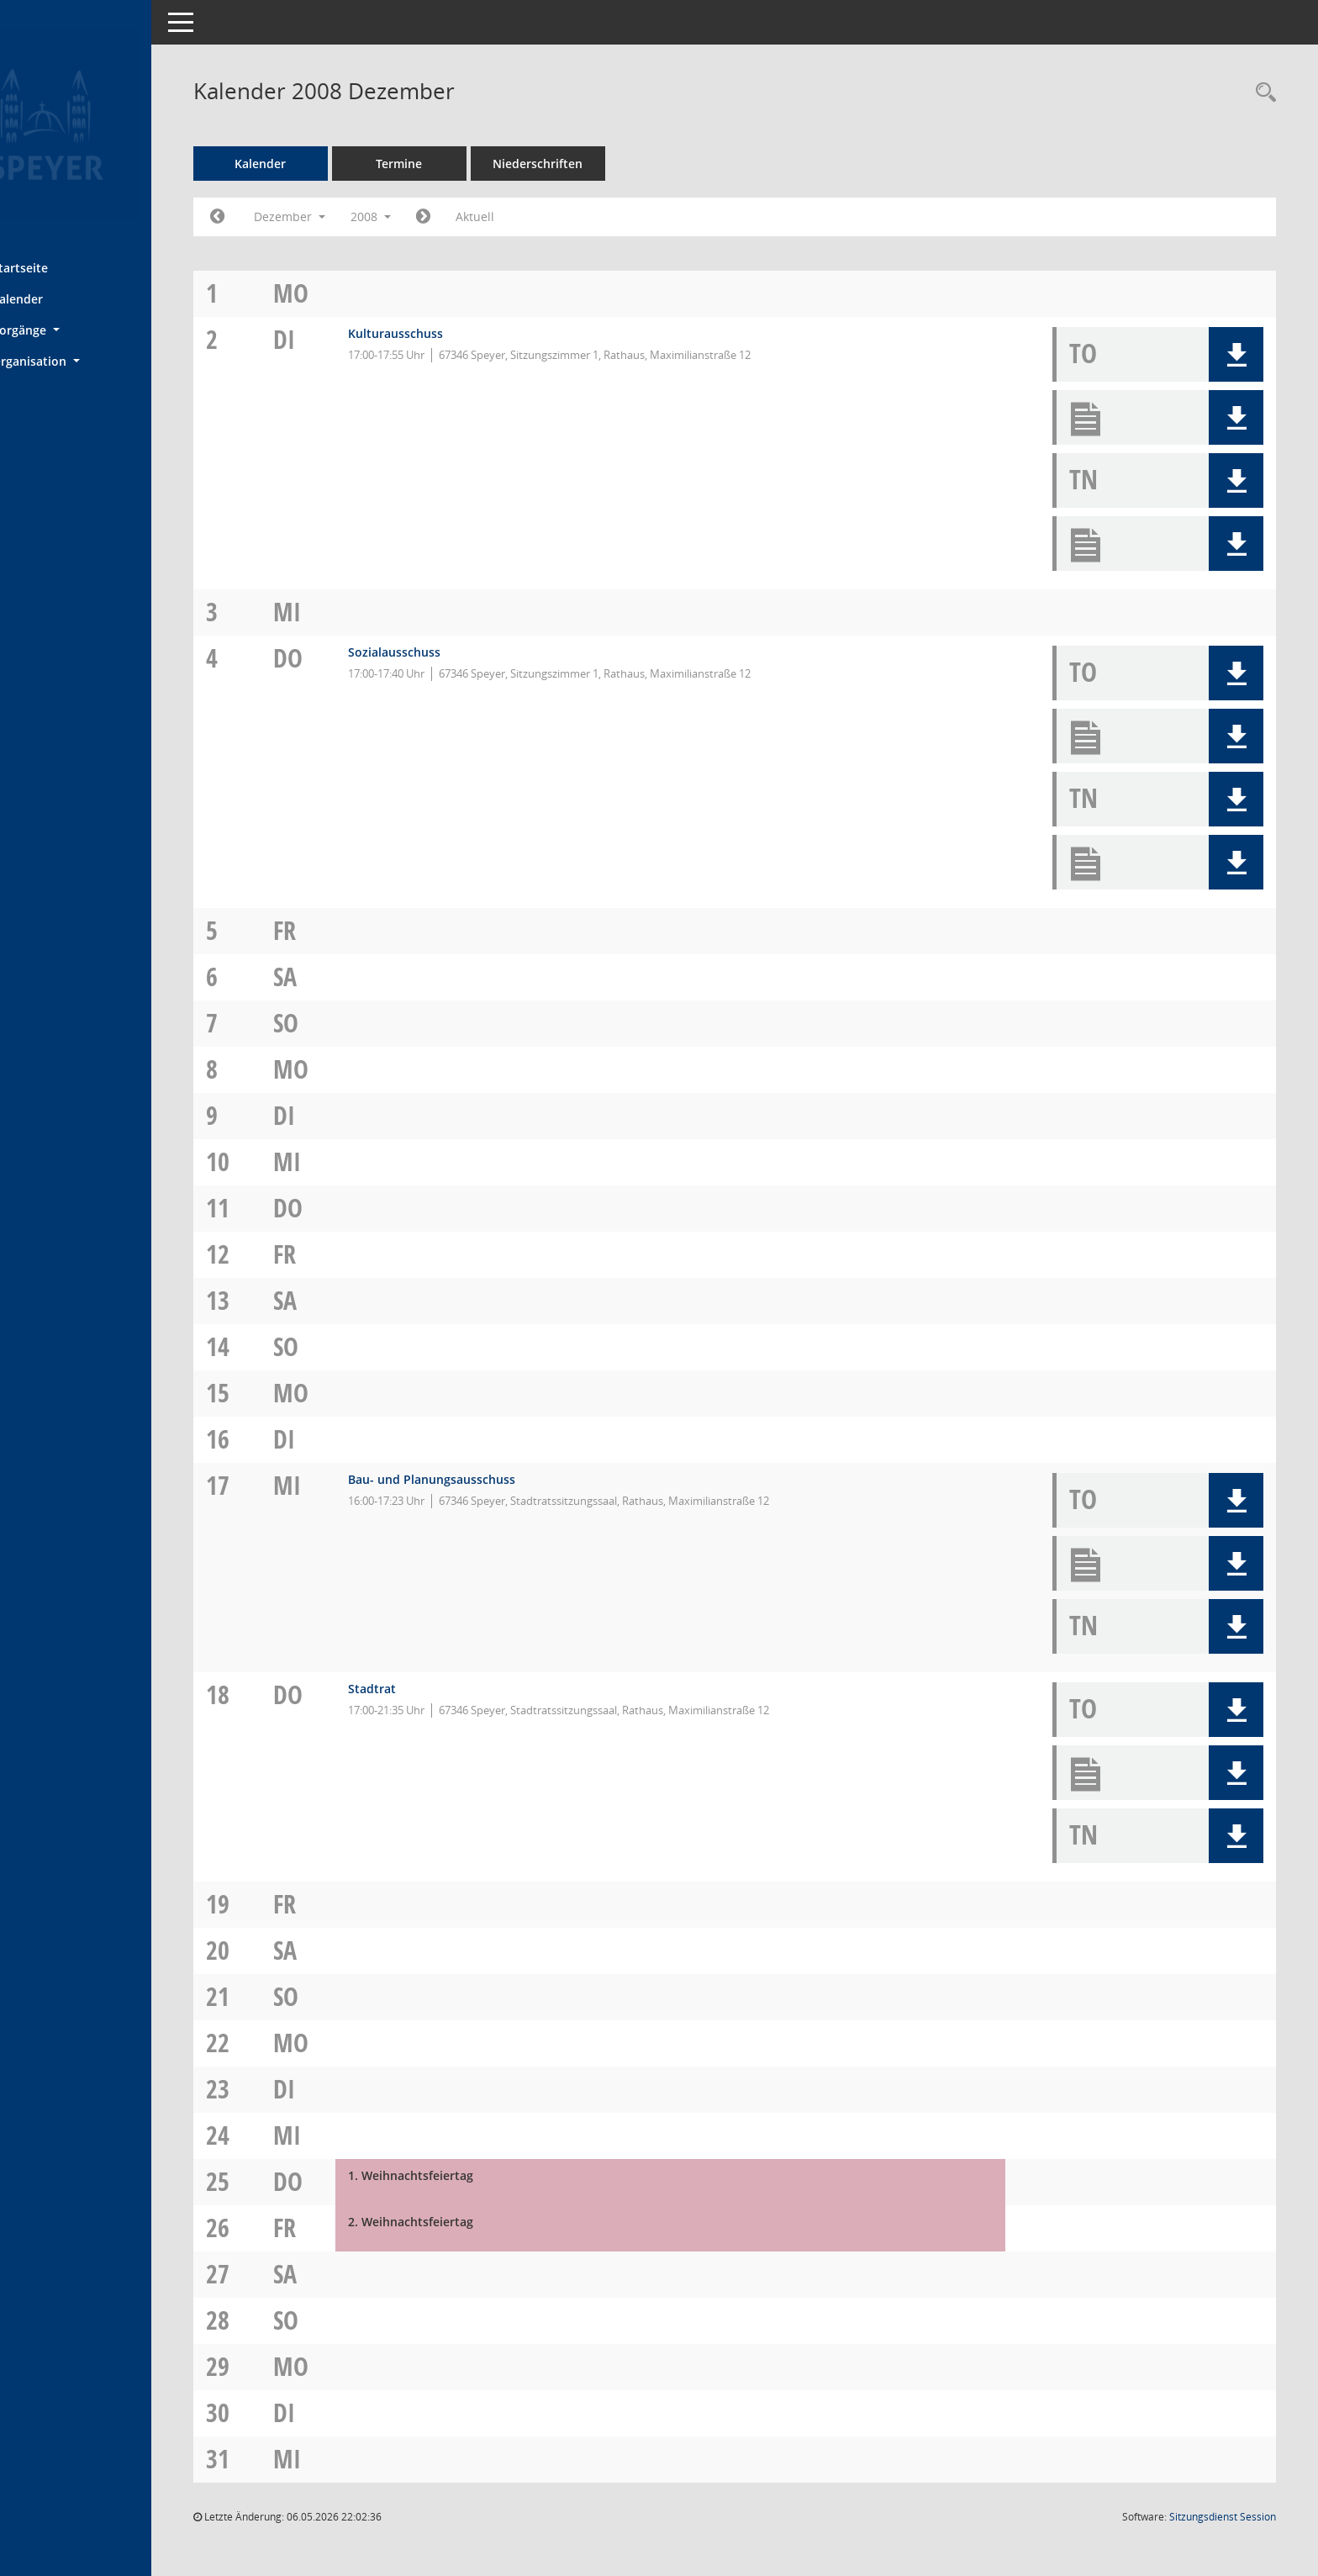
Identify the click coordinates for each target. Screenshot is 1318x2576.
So (340, 1023)
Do (342, 658)
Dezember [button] (348, 216)
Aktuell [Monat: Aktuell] (533, 216)
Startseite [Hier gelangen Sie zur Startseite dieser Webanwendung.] (66, 267)
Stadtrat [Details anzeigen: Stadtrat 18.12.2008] (423, 1689)
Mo (345, 293)
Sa (339, 976)
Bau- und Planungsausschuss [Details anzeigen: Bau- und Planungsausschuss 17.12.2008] (483, 1479)
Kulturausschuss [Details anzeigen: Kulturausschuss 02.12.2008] (446, 333)
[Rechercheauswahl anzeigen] (1261, 93)
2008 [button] (429, 216)
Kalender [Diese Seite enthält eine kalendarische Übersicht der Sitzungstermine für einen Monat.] (63, 298)
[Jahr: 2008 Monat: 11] (276, 217)
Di (339, 339)
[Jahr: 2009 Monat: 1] (482, 217)
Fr (339, 930)
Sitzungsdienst (1222, 2517)
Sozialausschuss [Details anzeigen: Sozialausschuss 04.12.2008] (445, 652)
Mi (342, 611)
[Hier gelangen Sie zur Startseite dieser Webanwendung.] (105, 124)
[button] (105, 330)
